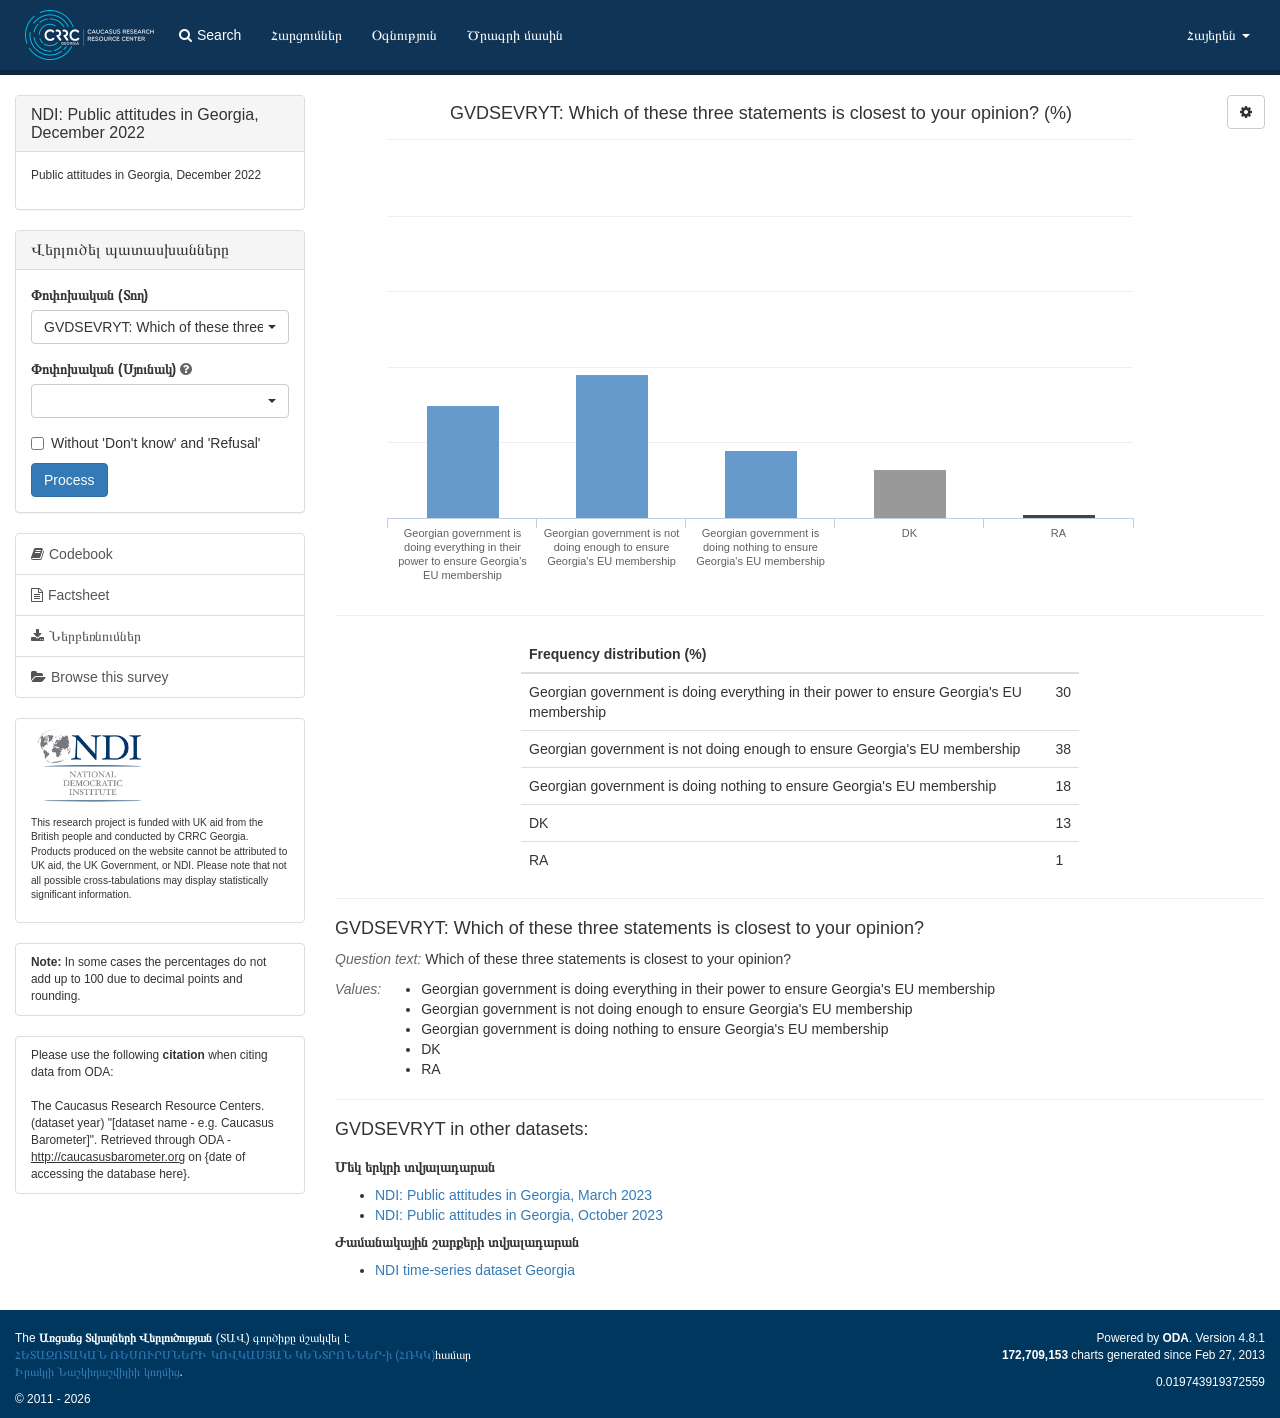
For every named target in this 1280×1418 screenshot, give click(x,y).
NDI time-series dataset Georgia (475, 1270)
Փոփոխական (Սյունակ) (103, 369)
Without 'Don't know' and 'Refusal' (145, 443)
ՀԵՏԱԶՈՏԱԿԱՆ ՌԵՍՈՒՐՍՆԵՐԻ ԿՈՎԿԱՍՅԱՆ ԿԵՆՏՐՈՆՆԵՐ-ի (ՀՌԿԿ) (225, 1355)
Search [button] (210, 35)
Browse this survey (99, 677)
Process (69, 480)
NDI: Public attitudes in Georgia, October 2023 (519, 1215)
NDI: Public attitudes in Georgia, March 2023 (513, 1195)
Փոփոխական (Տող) (89, 295)
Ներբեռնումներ (86, 636)
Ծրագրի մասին (515, 35)
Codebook (72, 554)
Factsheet (70, 595)
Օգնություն (404, 35)
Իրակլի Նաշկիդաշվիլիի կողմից (97, 1372)
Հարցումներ (306, 35)
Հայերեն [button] (1218, 35)
